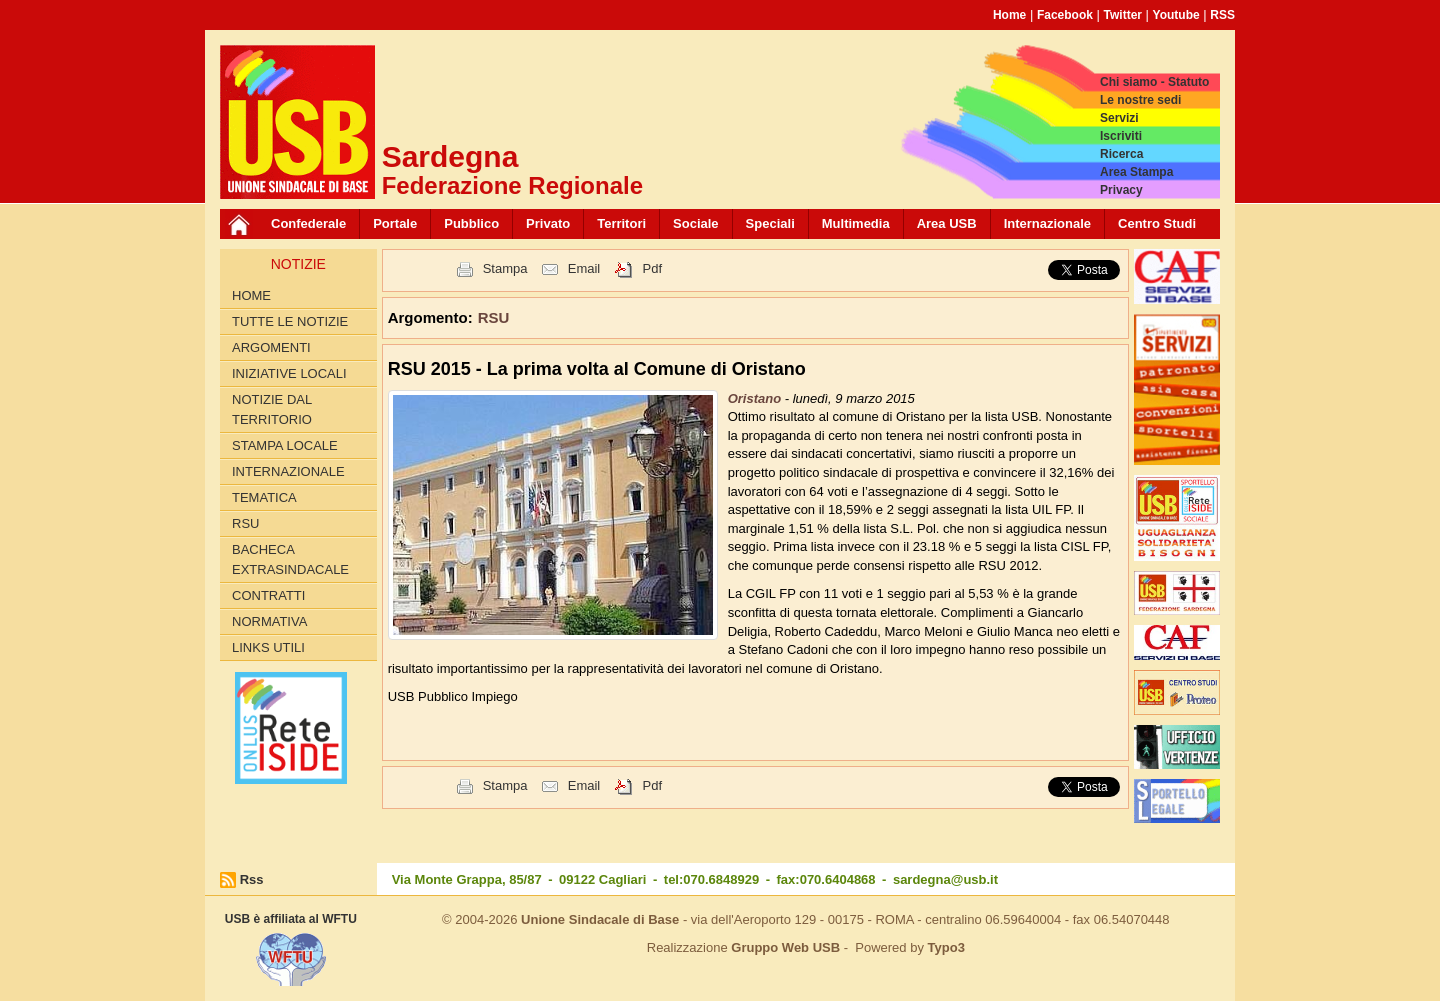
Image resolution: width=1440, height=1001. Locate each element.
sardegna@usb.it (945, 879)
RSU (245, 523)
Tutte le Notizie (290, 321)
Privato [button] (548, 223)
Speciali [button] (770, 223)
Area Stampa (1136, 172)
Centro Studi (1157, 223)
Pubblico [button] (471, 223)
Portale (395, 223)
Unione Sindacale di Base (600, 919)
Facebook (1065, 15)
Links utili (268, 647)
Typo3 (946, 947)
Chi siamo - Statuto (1154, 82)
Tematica (264, 497)
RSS (1222, 15)
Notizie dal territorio (272, 409)
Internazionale (1047, 223)
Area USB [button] (947, 223)
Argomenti (271, 347)
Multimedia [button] (856, 223)
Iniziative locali (289, 373)
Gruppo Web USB (785, 947)
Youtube (1176, 15)
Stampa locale (285, 445)
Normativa (269, 621)
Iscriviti (1121, 136)
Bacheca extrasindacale (290, 559)
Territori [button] (621, 223)
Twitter (1123, 15)
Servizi (1119, 118)
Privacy (1121, 190)
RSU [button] (494, 317)
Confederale (308, 223)
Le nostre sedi (1140, 100)
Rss (252, 879)
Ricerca (1121, 154)
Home (1009, 15)
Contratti (268, 595)
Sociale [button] (696, 223)
